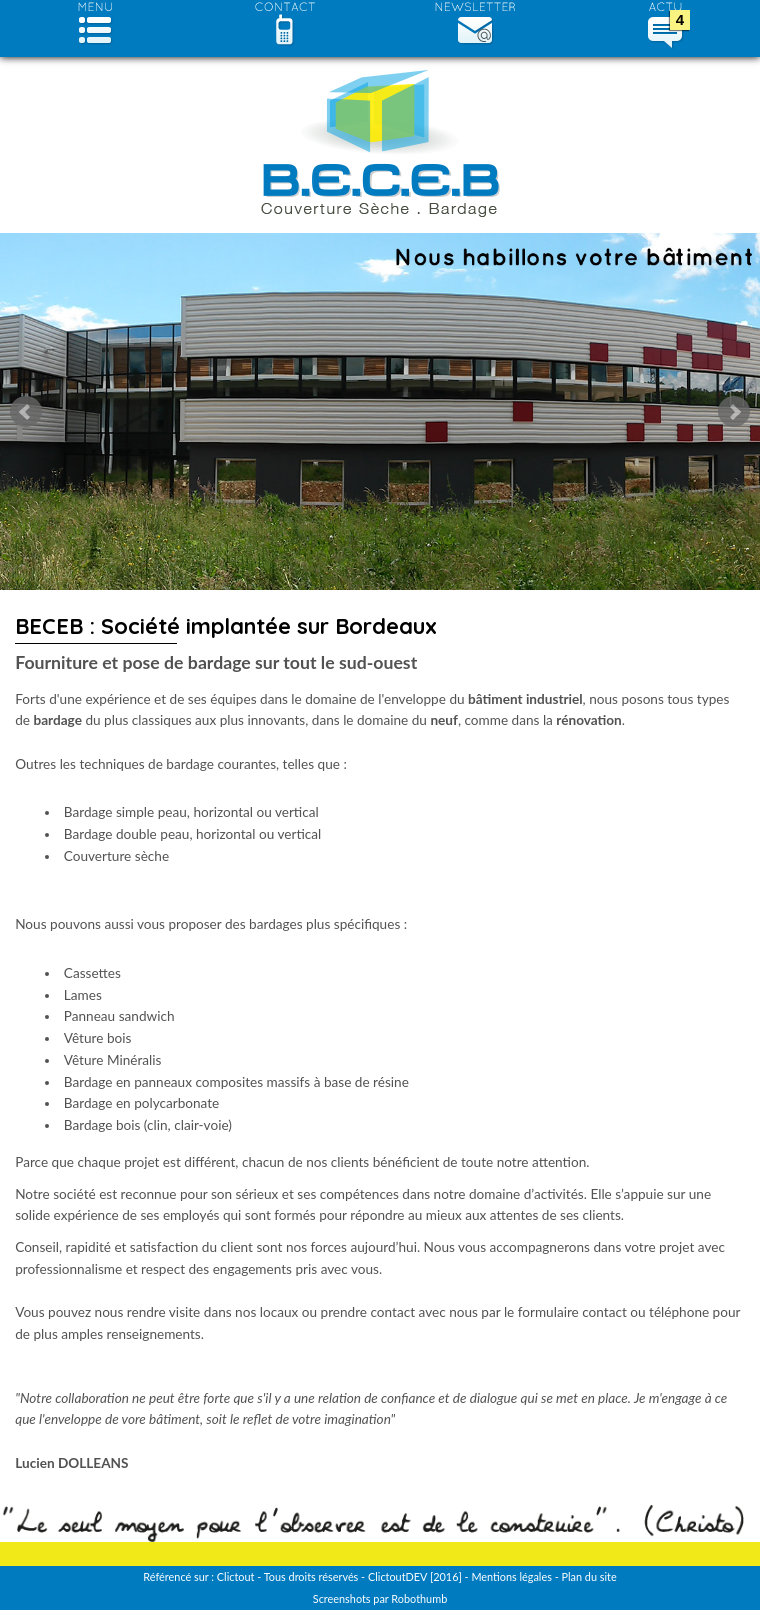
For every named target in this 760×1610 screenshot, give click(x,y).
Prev (26, 412)
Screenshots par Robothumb (380, 1598)
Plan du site (588, 1576)
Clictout (236, 1576)
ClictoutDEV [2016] (415, 1576)
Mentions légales (511, 1576)
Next (734, 412)
